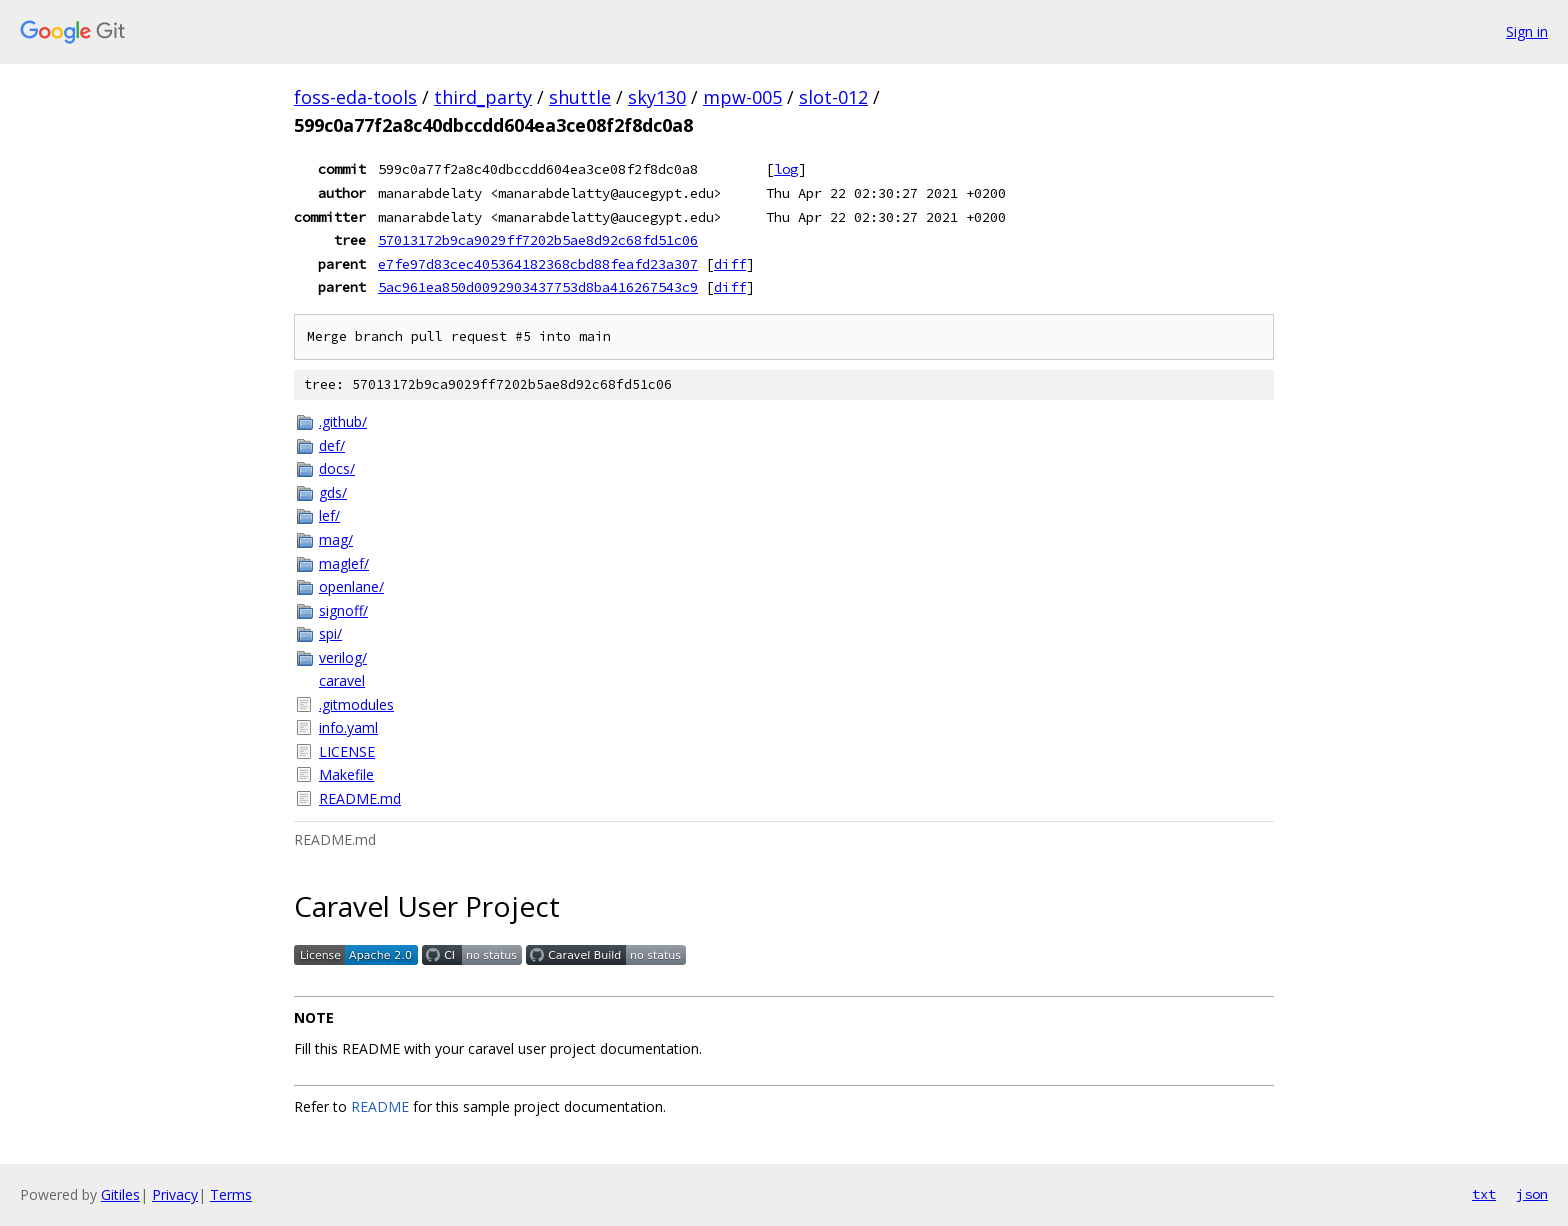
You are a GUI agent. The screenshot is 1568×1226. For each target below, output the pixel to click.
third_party (483, 97)
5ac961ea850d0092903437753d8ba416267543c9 (538, 287)
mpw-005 (742, 97)
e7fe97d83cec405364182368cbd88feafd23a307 (538, 264)
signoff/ (343, 610)
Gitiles (120, 1194)
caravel (342, 680)
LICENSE (347, 751)
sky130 (657, 97)
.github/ (343, 421)
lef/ (329, 515)
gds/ (333, 492)
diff (730, 264)
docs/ (337, 468)
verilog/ (343, 657)
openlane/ (351, 586)
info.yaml (348, 727)
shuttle (580, 97)
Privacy (175, 1194)
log (786, 169)
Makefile (346, 774)
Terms (231, 1194)
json (1532, 1194)
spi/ (330, 633)
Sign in (1527, 31)
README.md (360, 798)
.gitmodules (356, 704)
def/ (332, 445)
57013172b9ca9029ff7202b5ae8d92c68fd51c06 (538, 240)
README (380, 1106)
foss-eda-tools (355, 97)
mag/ (336, 539)
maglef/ (344, 563)
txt (1484, 1194)
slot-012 (833, 97)
